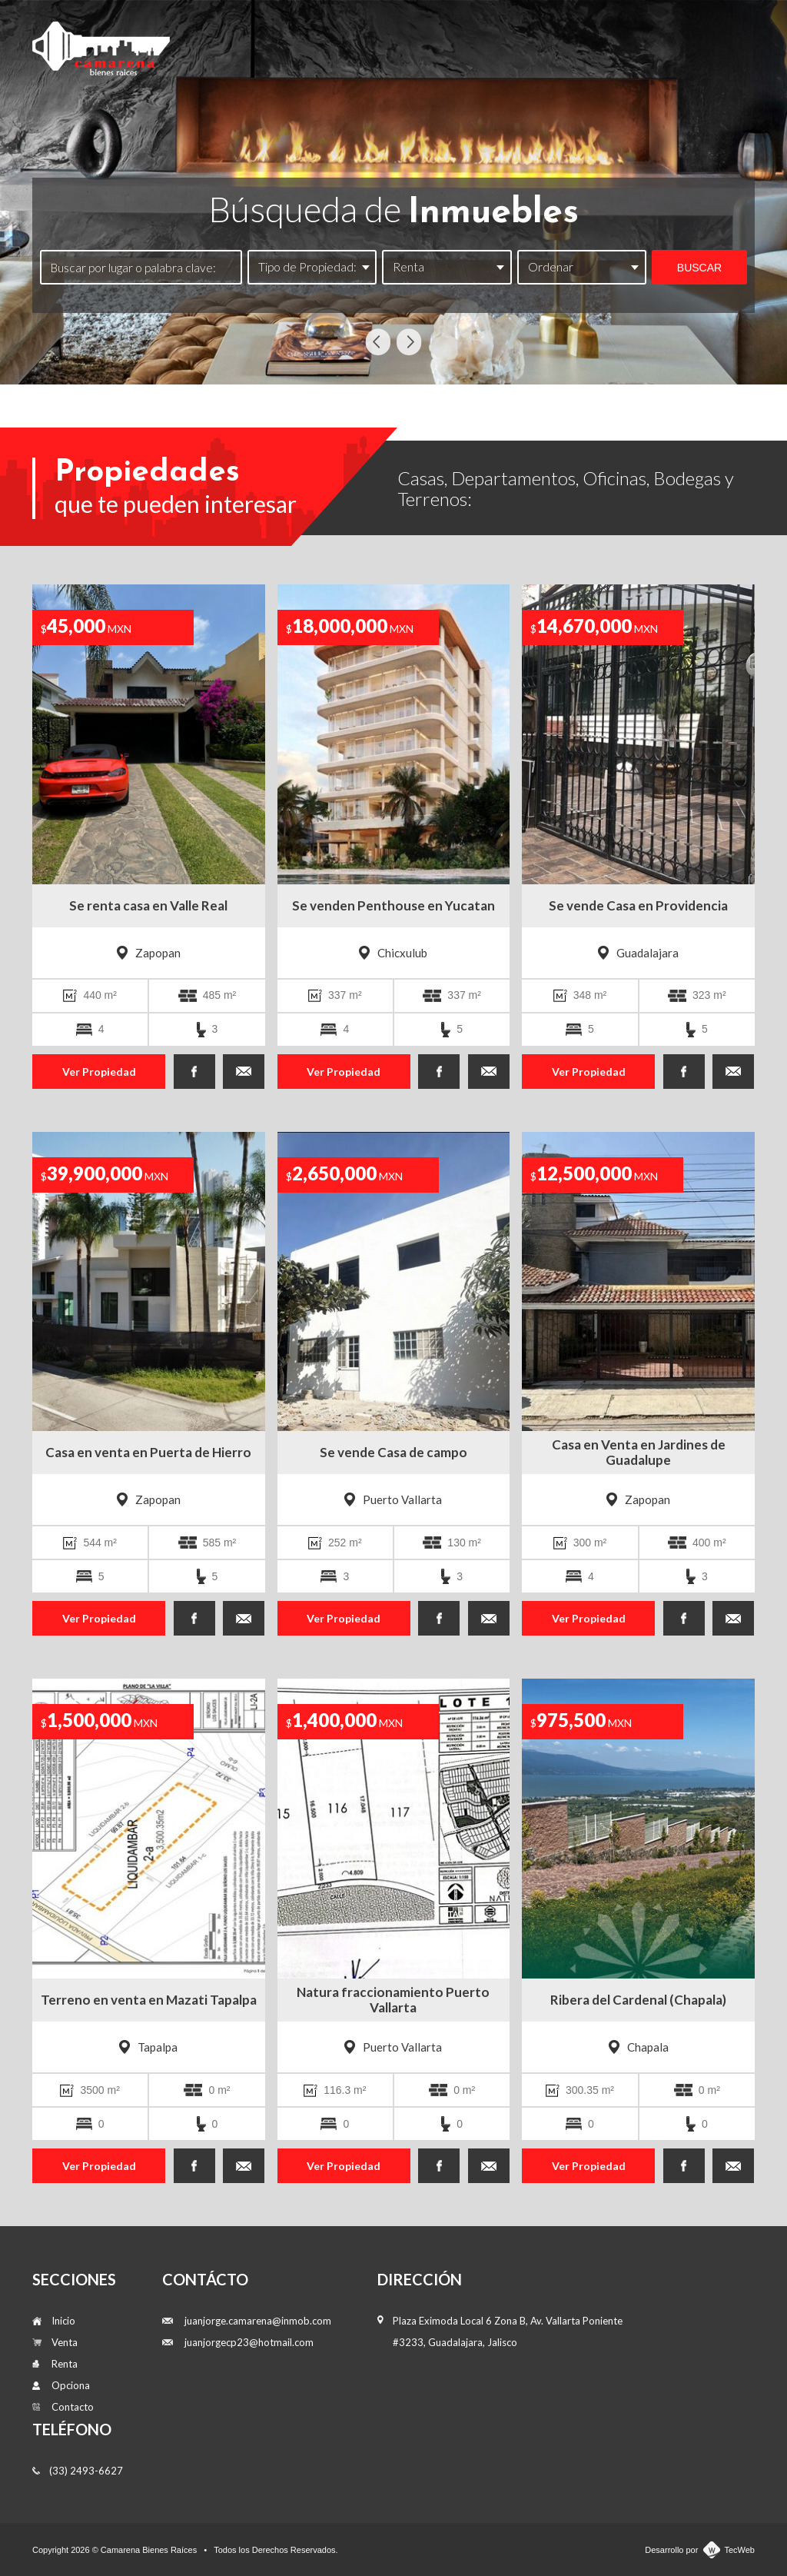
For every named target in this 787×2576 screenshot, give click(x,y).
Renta (539, 40)
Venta (466, 40)
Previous (377, 341)
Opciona (617, 40)
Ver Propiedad (99, 1071)
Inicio (397, 40)
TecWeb (739, 2549)
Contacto (707, 40)
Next (409, 341)
